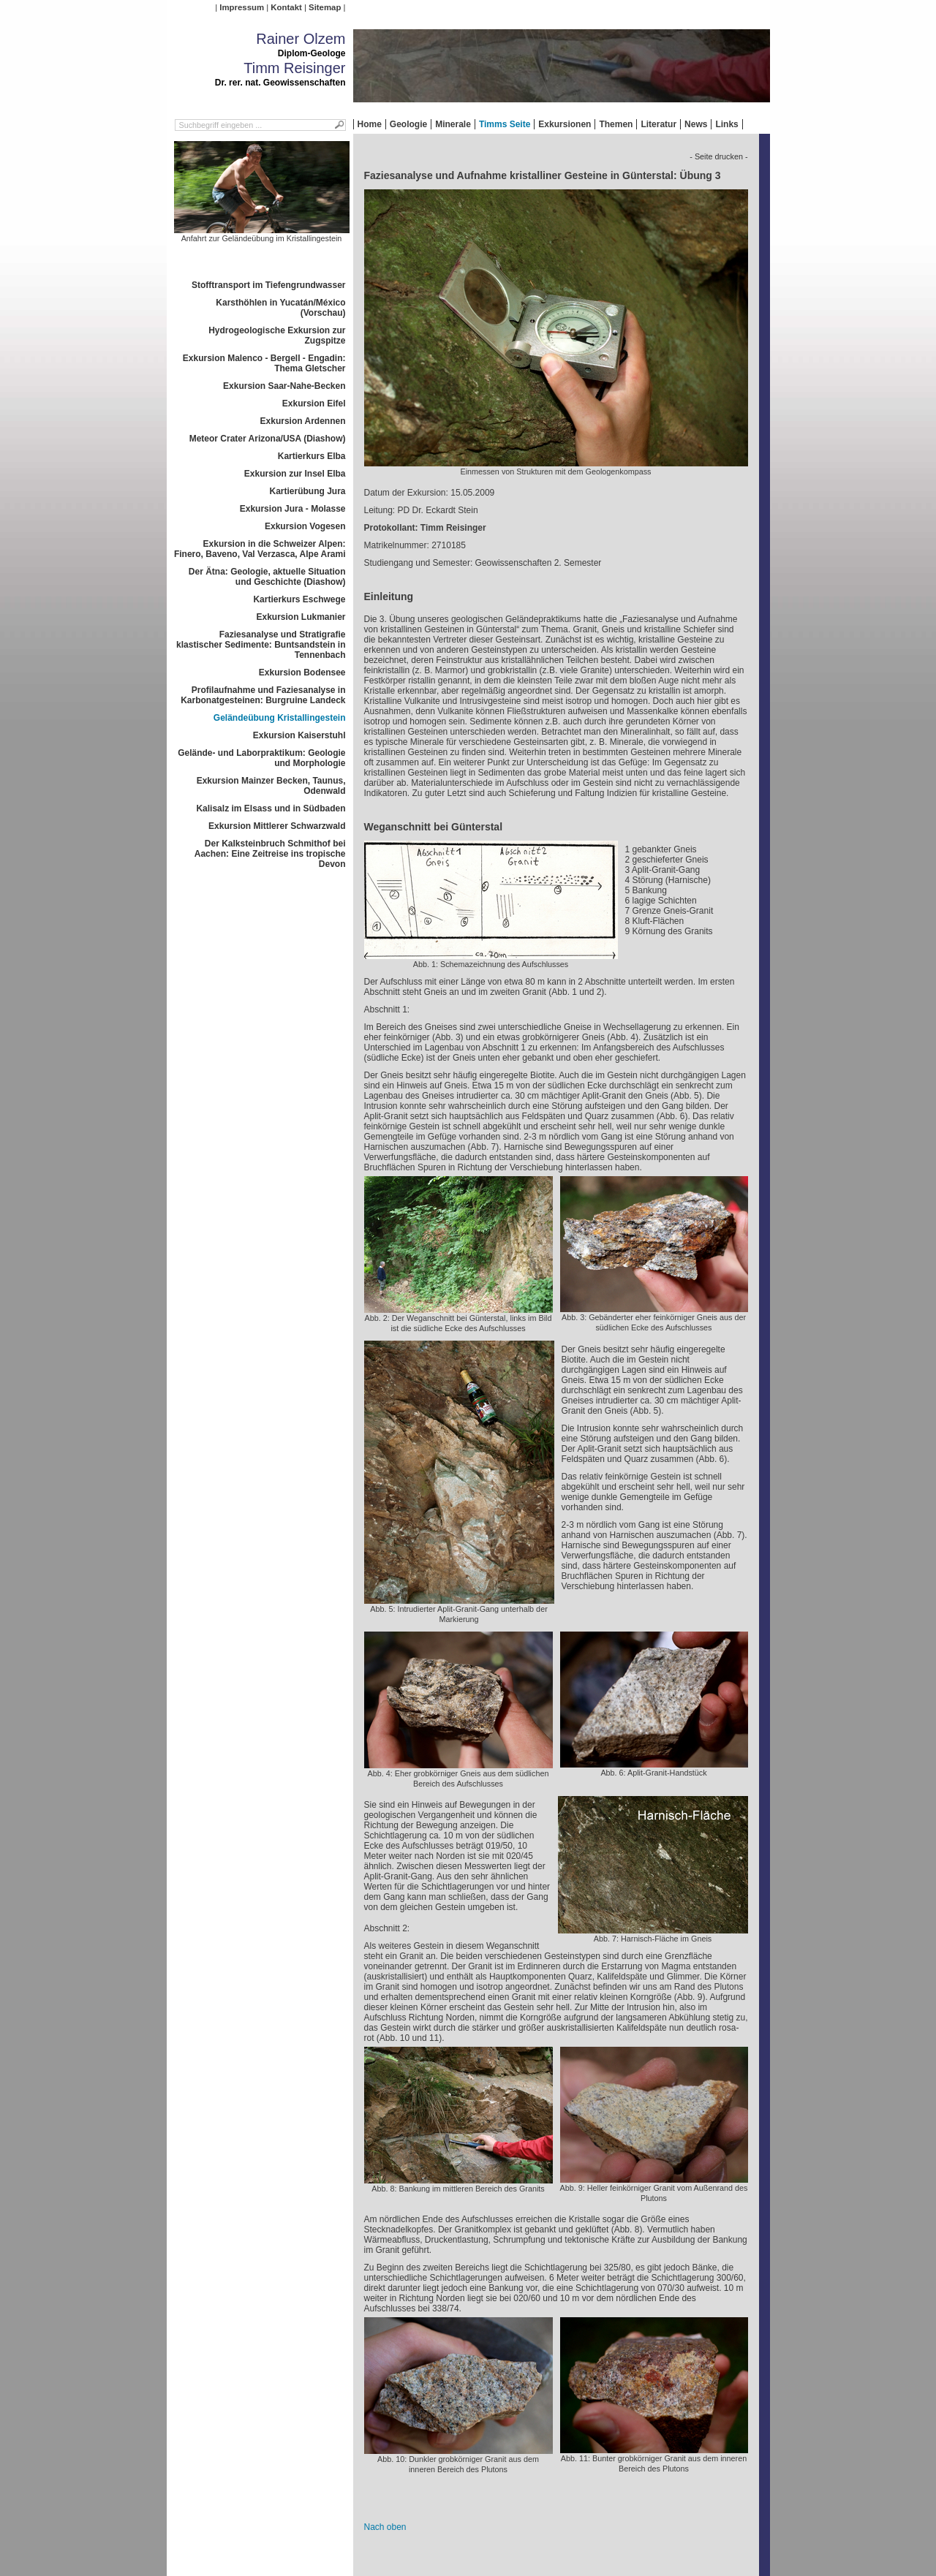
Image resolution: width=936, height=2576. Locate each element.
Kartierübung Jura (307, 491)
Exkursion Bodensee (302, 672)
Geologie (408, 124)
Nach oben (385, 2527)
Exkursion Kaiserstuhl (299, 735)
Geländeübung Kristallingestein (280, 718)
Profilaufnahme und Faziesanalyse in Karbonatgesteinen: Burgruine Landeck (263, 695)
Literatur (658, 124)
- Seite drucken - (718, 156)
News (695, 124)
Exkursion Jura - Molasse (293, 509)
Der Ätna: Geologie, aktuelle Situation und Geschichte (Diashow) (267, 577)
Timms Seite (504, 124)
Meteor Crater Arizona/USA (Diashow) (267, 438)
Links (726, 124)
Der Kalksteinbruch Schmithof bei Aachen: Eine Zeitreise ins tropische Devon (270, 853)
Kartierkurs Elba (312, 456)
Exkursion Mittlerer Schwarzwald (276, 826)
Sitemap (325, 7)
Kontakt (286, 7)
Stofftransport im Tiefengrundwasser (268, 285)
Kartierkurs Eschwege (299, 599)
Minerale (453, 124)
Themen (616, 124)
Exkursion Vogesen (305, 526)
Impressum (241, 7)
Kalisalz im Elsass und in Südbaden (270, 808)
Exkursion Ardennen (303, 421)
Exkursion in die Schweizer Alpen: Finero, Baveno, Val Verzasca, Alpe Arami (260, 549)
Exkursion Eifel (314, 403)
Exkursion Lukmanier (300, 617)
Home (370, 124)
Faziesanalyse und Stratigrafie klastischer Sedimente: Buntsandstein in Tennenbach (260, 644)
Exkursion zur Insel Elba (295, 474)
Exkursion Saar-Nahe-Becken (284, 386)
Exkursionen (564, 124)
